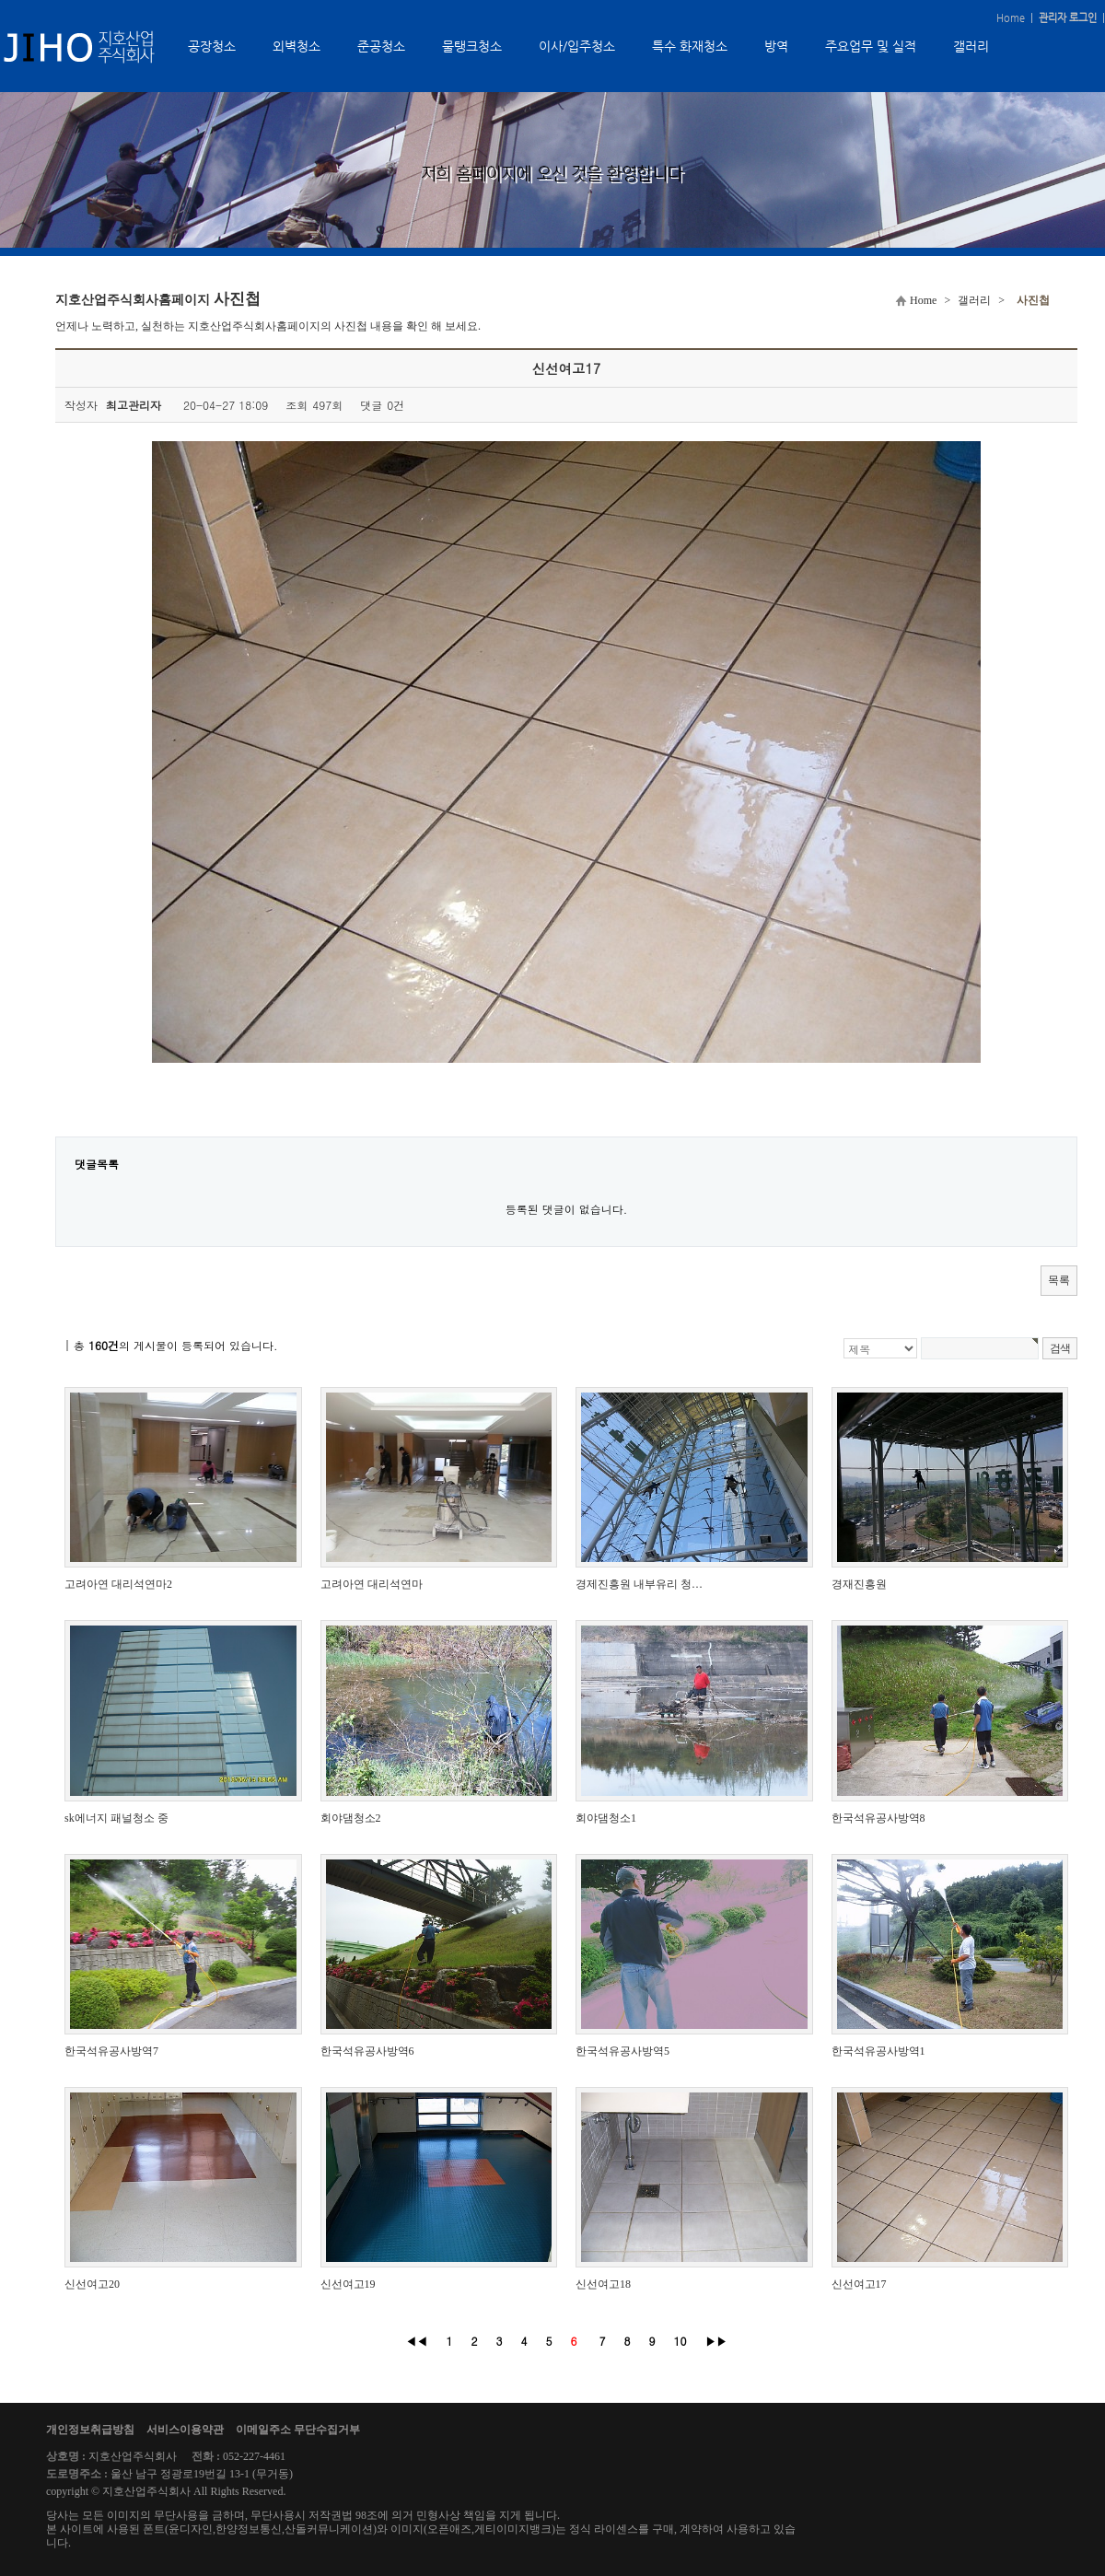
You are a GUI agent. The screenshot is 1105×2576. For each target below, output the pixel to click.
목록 (1059, 1280)
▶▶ (716, 2341)
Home (1010, 18)
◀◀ (416, 2341)
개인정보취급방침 (90, 2429)
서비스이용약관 (185, 2429)
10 (680, 2341)
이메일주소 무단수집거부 (298, 2429)
